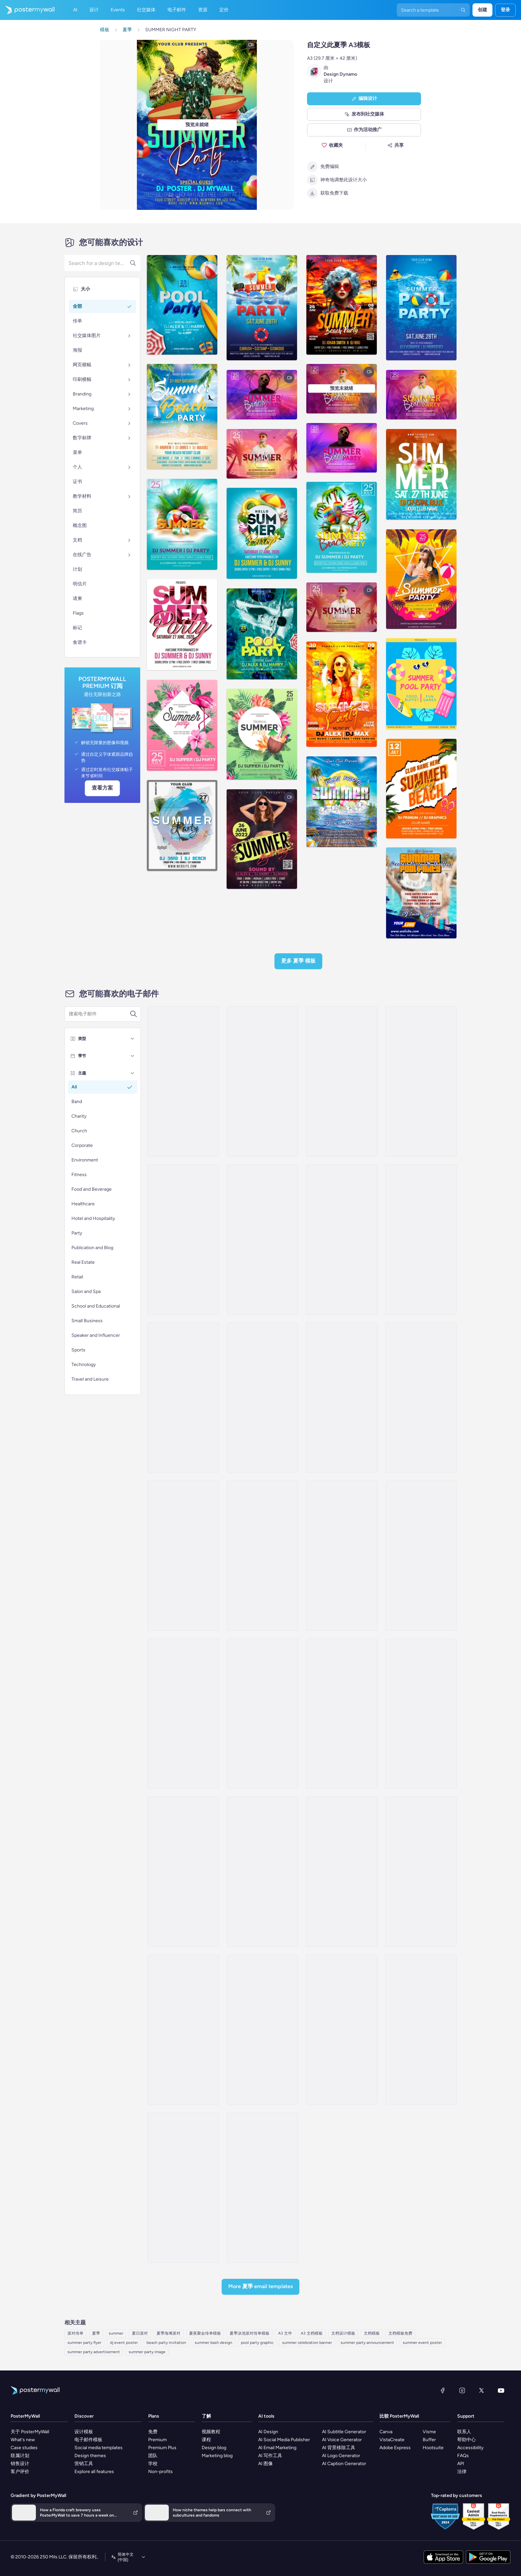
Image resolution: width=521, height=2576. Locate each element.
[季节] (132, 1056)
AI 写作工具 (270, 2455)
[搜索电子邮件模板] (99, 1014)
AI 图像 (265, 2463)
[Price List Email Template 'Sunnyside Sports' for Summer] (421, 2030)
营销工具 (83, 2463)
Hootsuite (433, 2447)
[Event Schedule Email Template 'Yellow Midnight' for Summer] (341, 1872)
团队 (152, 2455)
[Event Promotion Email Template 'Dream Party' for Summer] (421, 1239)
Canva (385, 2432)
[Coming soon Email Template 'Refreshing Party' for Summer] (421, 1714)
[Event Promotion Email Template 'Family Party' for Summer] (421, 1556)
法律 (462, 2471)
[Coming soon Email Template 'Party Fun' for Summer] (183, 1872)
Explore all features (94, 2471)
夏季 (96, 2333)
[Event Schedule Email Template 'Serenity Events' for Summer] (421, 1081)
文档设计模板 (343, 2333)
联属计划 (20, 2455)
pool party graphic (257, 2342)
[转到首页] (27, 10)
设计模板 (83, 2432)
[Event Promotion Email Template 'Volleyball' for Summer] (262, 1556)
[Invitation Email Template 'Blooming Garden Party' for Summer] (262, 1398)
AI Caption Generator (344, 2463)
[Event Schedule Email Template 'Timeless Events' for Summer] (262, 1239)
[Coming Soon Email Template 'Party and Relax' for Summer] (262, 1714)
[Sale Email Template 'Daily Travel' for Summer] (262, 2188)
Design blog (214, 2447)
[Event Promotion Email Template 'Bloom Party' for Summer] (183, 1714)
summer (116, 2333)
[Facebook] (442, 2390)
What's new (23, 2440)
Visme (429, 2432)
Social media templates (98, 2447)
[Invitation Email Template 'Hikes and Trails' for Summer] (341, 2030)
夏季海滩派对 (168, 2333)
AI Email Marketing (277, 2447)
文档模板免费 (400, 2333)
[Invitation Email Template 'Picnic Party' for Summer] (341, 1239)
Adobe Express (395, 2447)
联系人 (464, 2432)
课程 (206, 2440)
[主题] (132, 1073)
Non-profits (160, 2471)
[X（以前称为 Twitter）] (481, 2390)
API (460, 2463)
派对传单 (75, 2333)
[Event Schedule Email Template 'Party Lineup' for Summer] (183, 1239)
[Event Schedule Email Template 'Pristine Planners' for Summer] (262, 1081)
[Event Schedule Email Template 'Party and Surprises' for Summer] (341, 1714)
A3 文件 (285, 2333)
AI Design (268, 2432)
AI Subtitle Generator (344, 2432)
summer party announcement (367, 2342)
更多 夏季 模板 (298, 961)
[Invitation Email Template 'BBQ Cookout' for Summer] (341, 1398)
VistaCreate (391, 2440)
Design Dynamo (340, 74)
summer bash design (213, 2342)
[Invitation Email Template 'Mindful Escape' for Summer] (262, 2030)
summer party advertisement (93, 2352)
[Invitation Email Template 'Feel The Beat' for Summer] (183, 1556)
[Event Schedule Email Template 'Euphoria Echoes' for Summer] (183, 2188)
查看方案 (102, 788)
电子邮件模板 (88, 2440)
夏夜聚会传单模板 (205, 2333)
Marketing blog (217, 2455)
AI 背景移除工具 (338, 2447)
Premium (157, 2440)
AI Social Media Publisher (284, 2440)
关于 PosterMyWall (30, 2432)
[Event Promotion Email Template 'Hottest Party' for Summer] (421, 1398)
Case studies (24, 2447)
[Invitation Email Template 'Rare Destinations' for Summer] (421, 1872)
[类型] (132, 1038)
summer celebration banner (307, 2342)
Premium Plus (162, 2447)
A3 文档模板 (312, 2333)
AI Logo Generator (341, 2455)
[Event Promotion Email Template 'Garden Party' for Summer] (341, 1556)
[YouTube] (501, 2390)
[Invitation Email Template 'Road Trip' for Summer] (183, 2030)
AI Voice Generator (342, 2440)
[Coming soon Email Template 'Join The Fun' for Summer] (262, 1872)
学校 (152, 2463)
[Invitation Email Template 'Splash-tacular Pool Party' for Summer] (183, 1398)
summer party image (147, 2352)
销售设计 (20, 2463)
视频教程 (211, 2432)
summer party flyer (84, 2342)
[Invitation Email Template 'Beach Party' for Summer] (183, 1081)
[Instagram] (462, 2390)
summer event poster (422, 2342)
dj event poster (124, 2342)
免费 (152, 2432)
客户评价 (20, 2471)
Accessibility (470, 2447)
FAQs (463, 2455)
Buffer (429, 2440)
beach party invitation (166, 2342)
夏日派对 (140, 2333)
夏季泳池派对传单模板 (249, 2333)
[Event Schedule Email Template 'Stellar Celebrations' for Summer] (341, 1081)
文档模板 (372, 2333)
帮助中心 (466, 2440)
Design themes (90, 2455)
